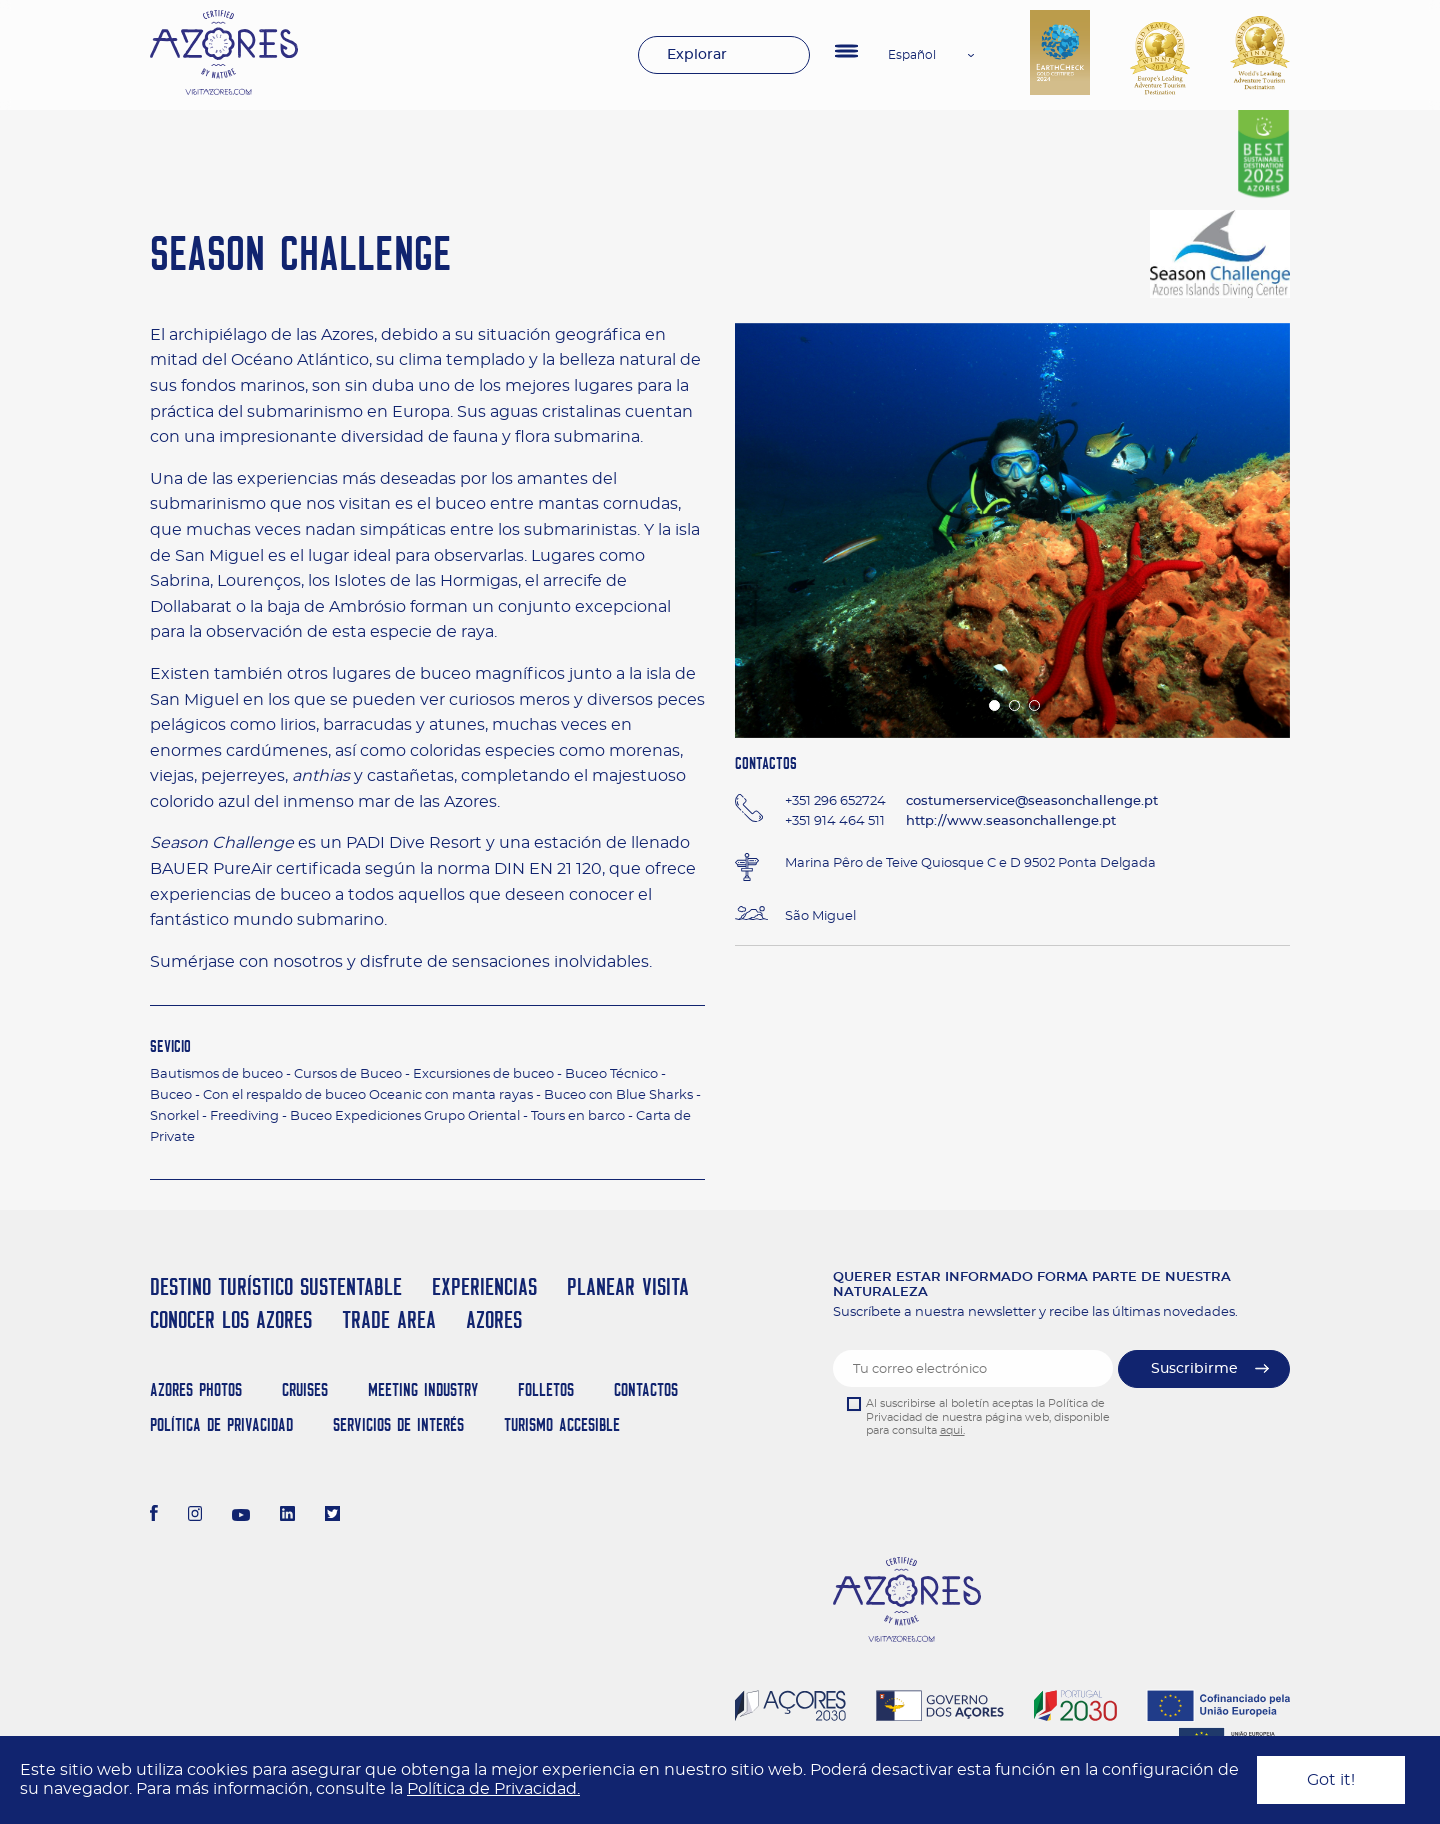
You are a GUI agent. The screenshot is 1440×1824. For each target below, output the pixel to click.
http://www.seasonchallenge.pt (1011, 821)
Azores (494, 1319)
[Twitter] (332, 1516)
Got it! (1331, 1780)
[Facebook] (154, 1516)
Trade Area (389, 1319)
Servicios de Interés (398, 1424)
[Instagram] (195, 1516)
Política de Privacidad (221, 1424)
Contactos (646, 1389)
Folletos (546, 1389)
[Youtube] (241, 1516)
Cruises (305, 1389)
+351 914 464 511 (835, 821)
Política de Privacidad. (493, 1789)
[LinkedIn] (287, 1516)
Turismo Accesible (562, 1424)
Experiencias (484, 1286)
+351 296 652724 (835, 801)
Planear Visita (628, 1286)
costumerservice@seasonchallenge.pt (1032, 801)
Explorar (697, 55)
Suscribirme (1194, 1369)
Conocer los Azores (231, 1319)
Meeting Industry (423, 1389)
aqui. (952, 1430)
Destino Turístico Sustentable (276, 1286)
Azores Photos (196, 1389)
